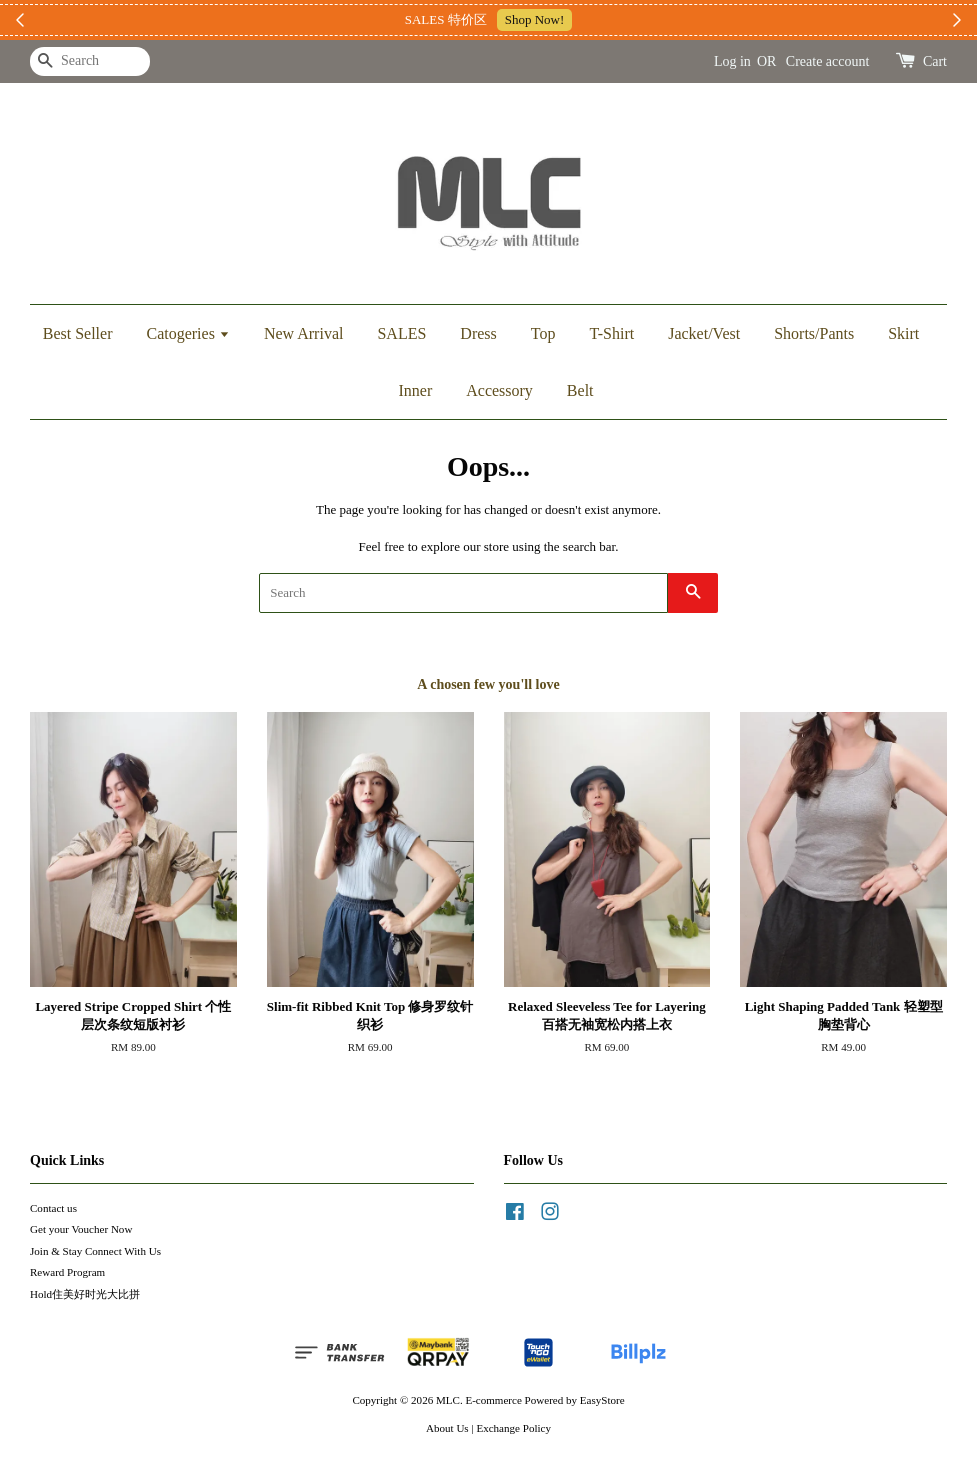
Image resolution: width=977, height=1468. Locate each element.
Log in (732, 61)
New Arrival (304, 333)
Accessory (499, 390)
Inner (415, 390)
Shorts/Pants (814, 333)
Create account (828, 61)
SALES (401, 333)
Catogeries (187, 333)
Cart (935, 61)
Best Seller (78, 333)
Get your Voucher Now (81, 1229)
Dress (478, 333)
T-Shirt (611, 333)
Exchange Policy (513, 1428)
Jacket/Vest (704, 333)
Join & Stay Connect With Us (95, 1251)
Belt (580, 390)
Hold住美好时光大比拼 (85, 1294)
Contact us (53, 1208)
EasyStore (602, 1400)
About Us (447, 1428)
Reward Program (67, 1272)
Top (543, 333)
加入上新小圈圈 (607, 19)
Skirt (903, 333)
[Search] (90, 61)
